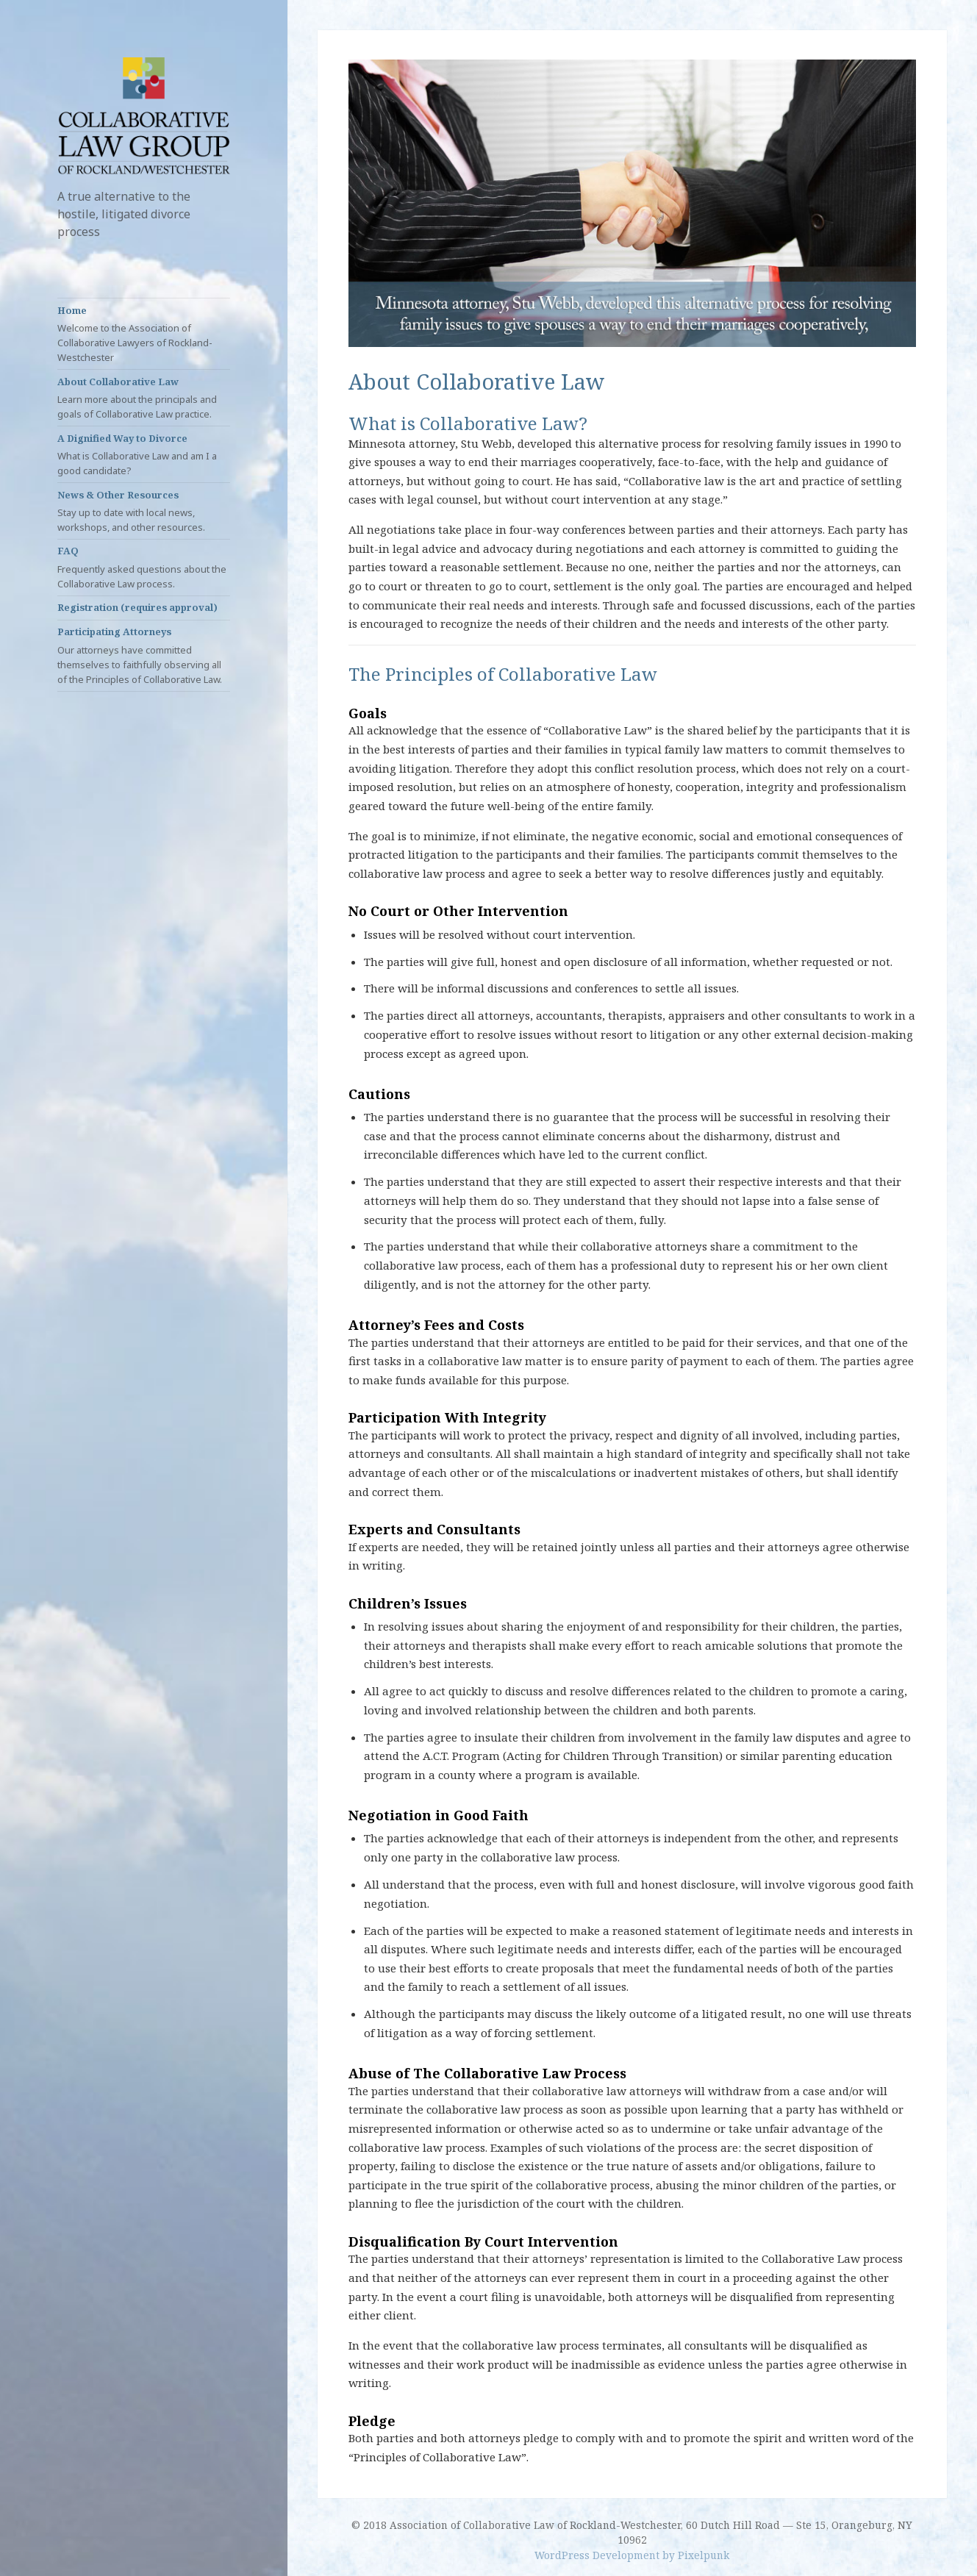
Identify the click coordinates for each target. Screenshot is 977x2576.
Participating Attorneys (143, 655)
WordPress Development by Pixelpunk (631, 2555)
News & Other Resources (143, 511)
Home (143, 334)
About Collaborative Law (143, 398)
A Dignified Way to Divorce (143, 455)
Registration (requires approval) (137, 607)
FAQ (143, 567)
